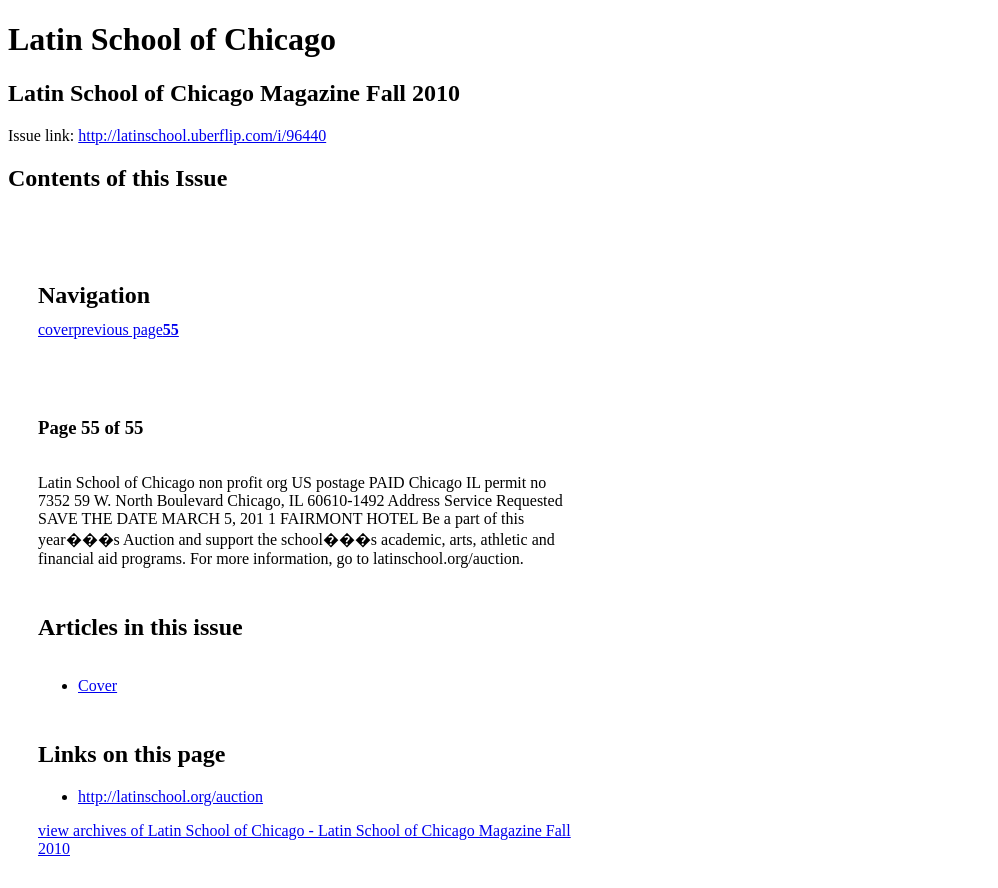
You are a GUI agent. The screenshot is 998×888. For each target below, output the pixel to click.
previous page (118, 329)
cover (56, 329)
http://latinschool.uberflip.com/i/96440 (202, 135)
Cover (97, 685)
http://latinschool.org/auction (170, 796)
